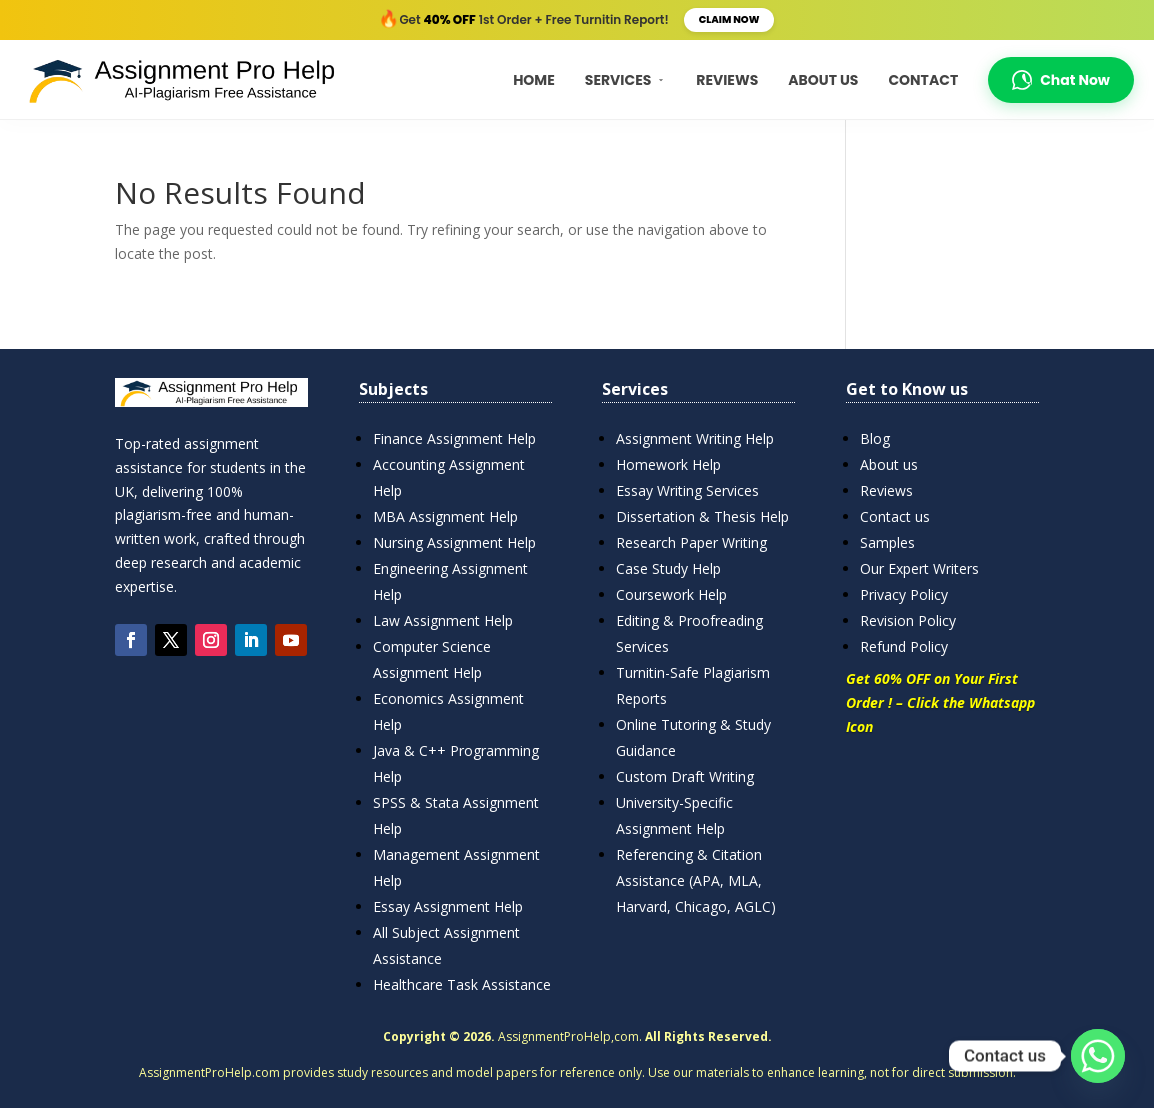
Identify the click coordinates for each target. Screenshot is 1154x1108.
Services (626, 80)
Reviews (727, 80)
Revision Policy (908, 620)
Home (534, 80)
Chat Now (1061, 80)
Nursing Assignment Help (454, 542)
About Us (823, 80)
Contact (923, 80)
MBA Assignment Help (445, 516)
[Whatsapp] (1098, 1056)
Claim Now (729, 19)
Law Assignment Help (443, 620)
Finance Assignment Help (454, 438)
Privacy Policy (904, 594)
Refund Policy (904, 646)
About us (889, 464)
